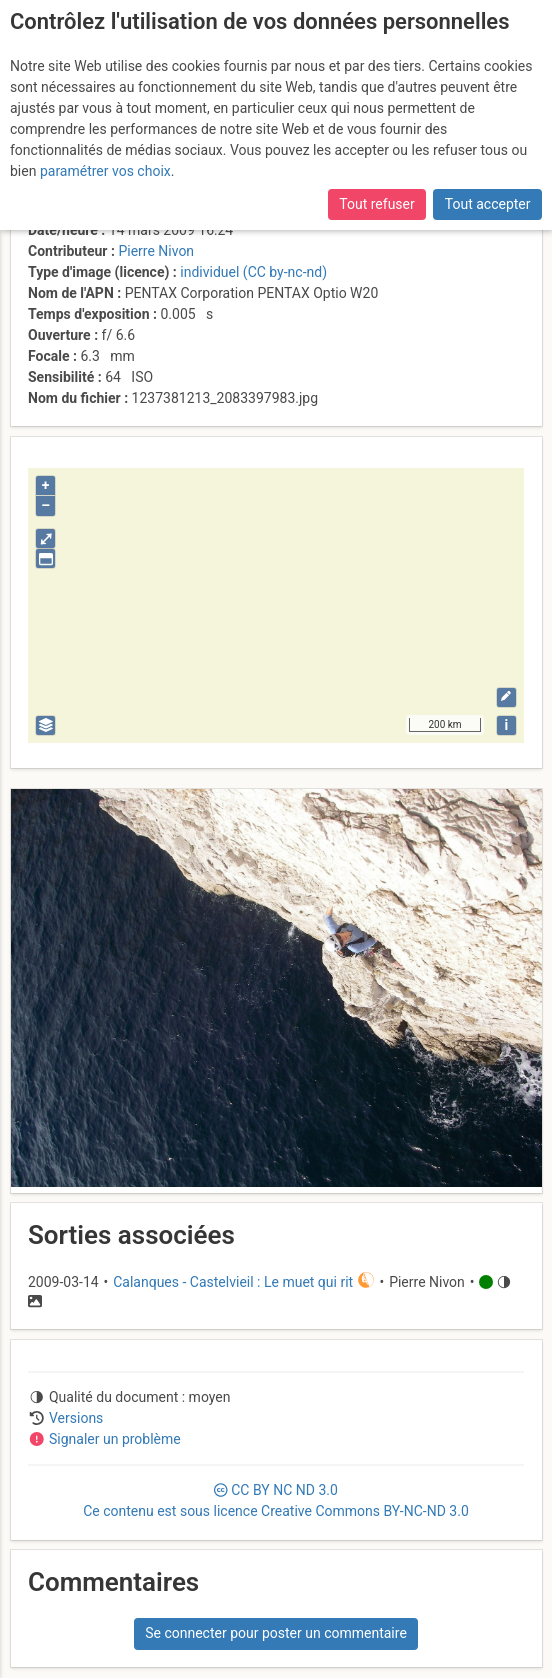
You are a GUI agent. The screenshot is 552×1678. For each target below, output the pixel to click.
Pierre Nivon (156, 251)
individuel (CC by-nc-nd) (253, 272)
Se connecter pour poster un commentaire (276, 1633)
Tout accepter (488, 204)
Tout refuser (376, 204)
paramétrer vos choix (105, 171)
